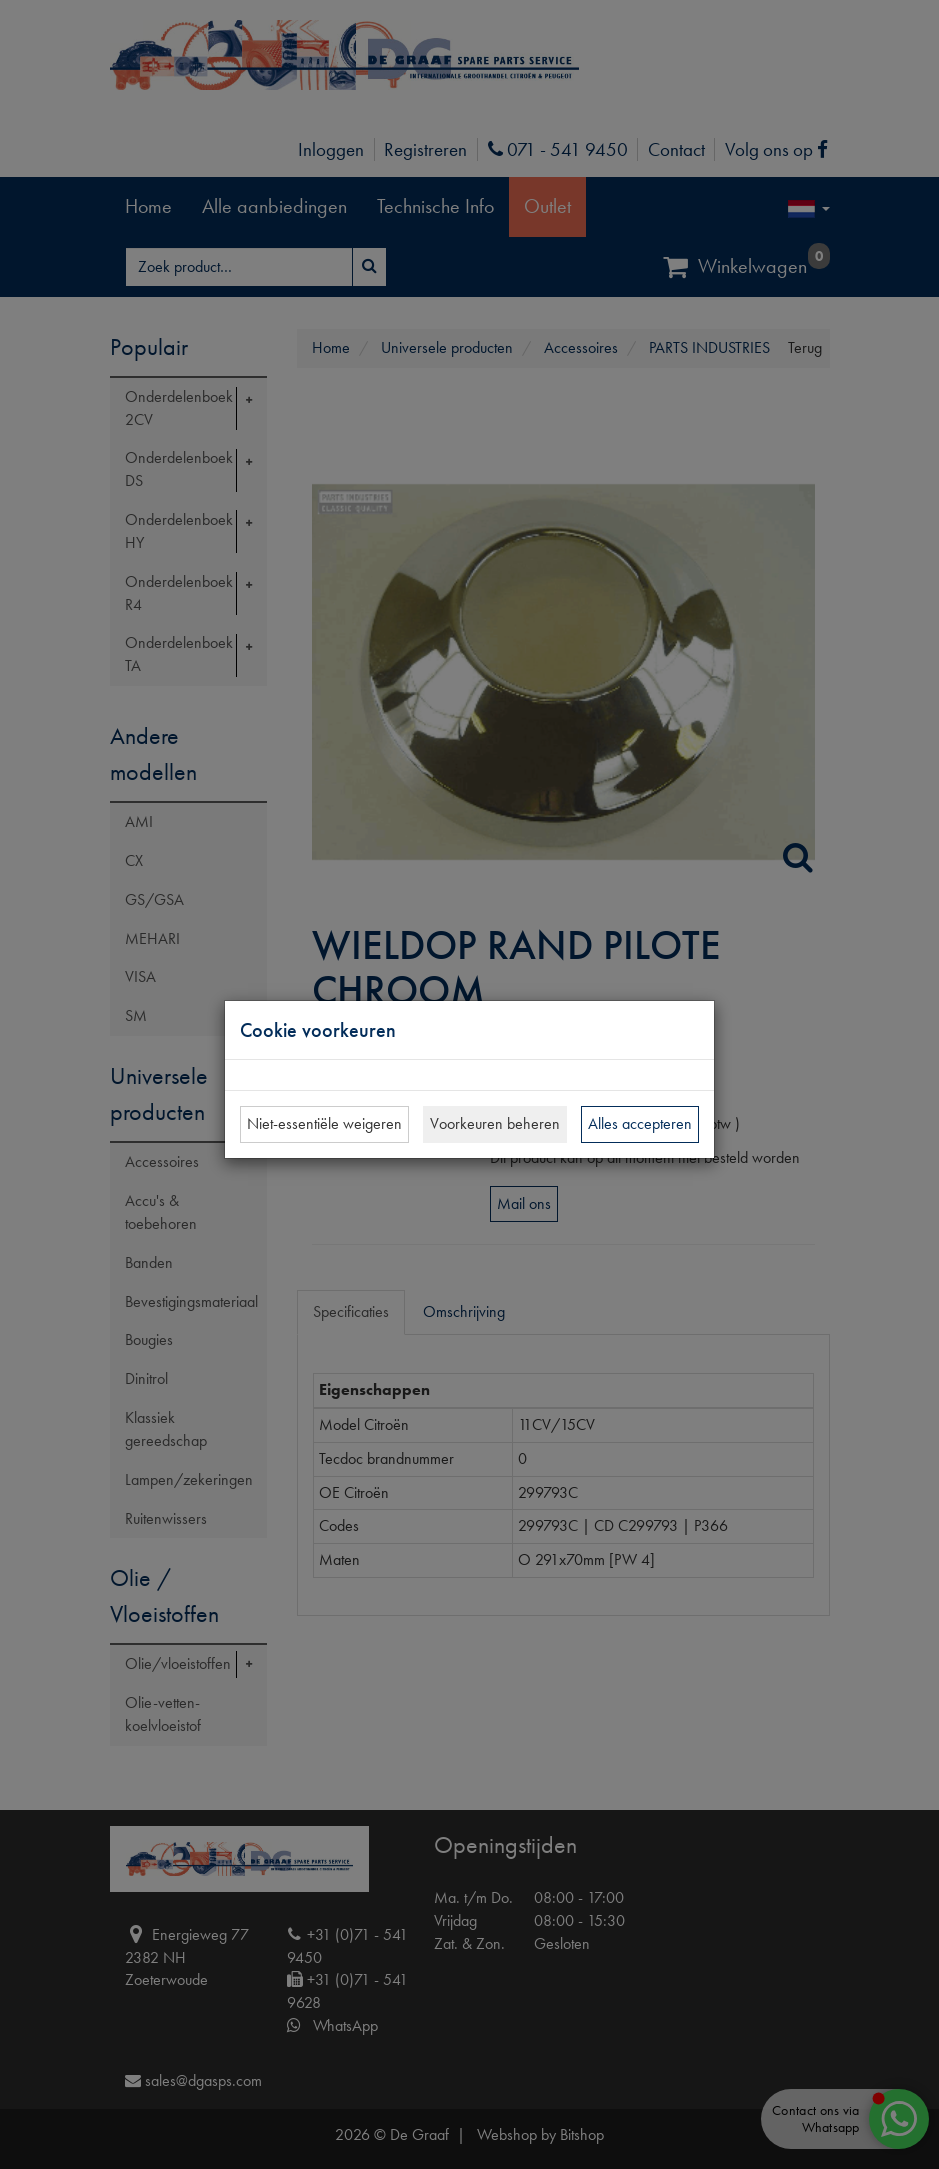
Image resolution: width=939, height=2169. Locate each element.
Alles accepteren (640, 1123)
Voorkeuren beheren (495, 1123)
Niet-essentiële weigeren (324, 1123)
